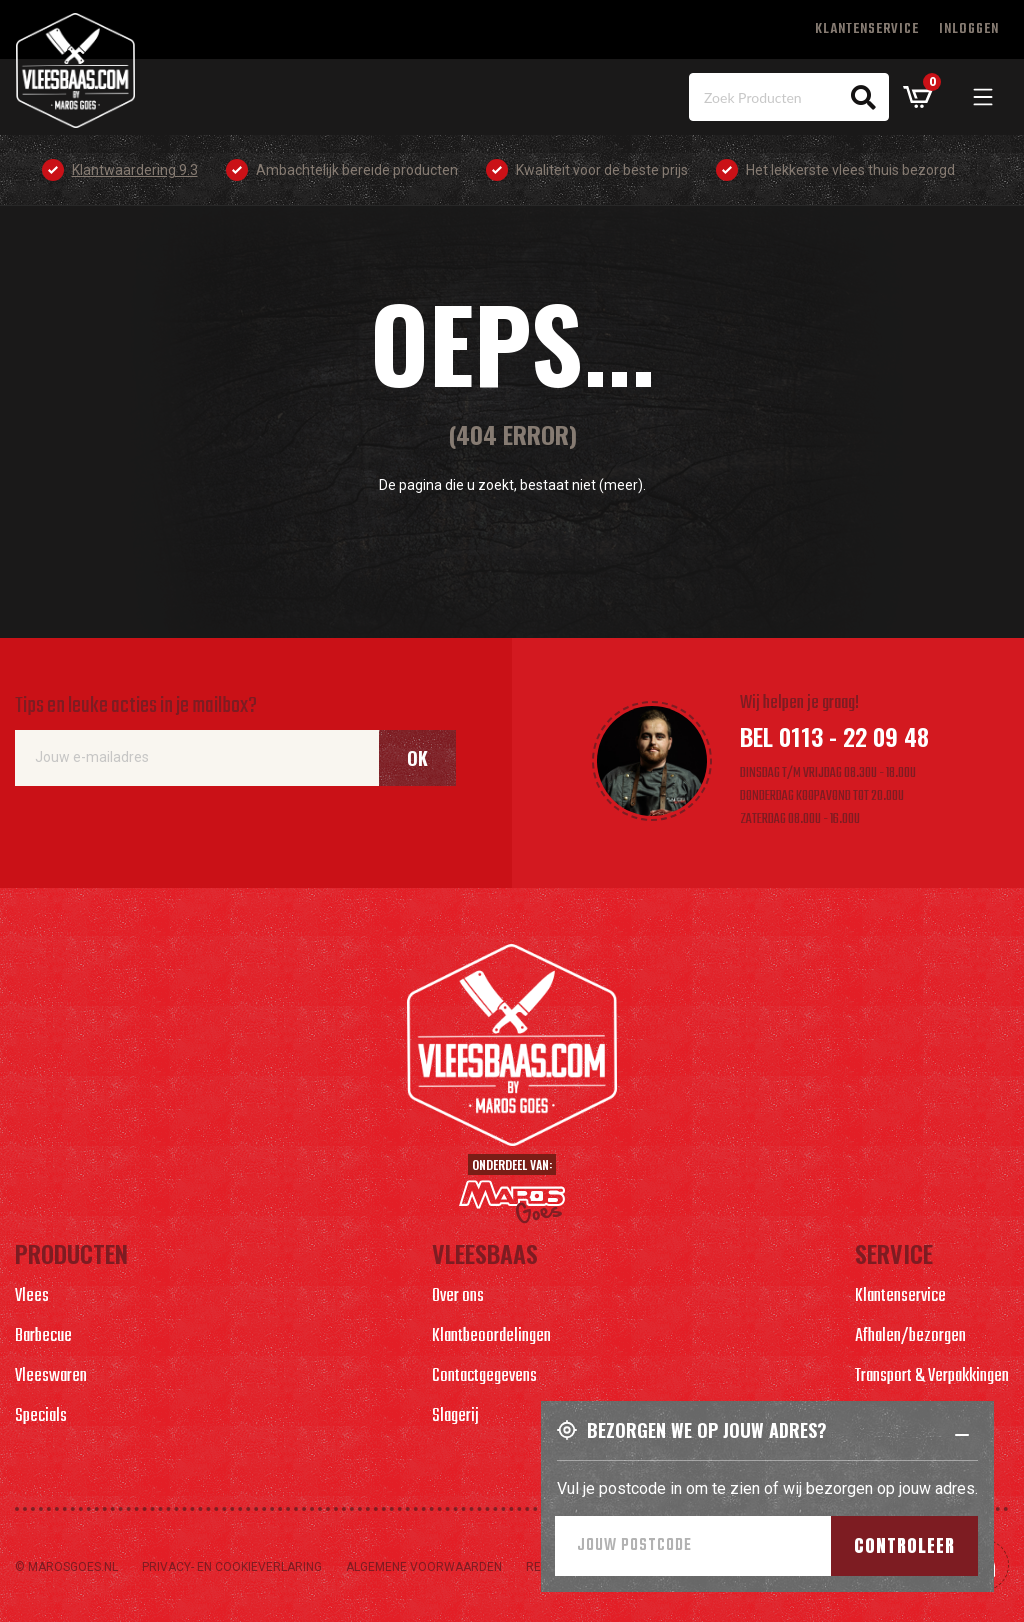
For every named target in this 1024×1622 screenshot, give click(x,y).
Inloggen (969, 29)
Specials (41, 1416)
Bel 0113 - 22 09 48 (834, 736)
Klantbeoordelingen (491, 1336)
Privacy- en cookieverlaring (232, 1567)
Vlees (32, 1296)
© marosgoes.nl (66, 1567)
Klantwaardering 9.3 (135, 170)
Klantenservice (867, 29)
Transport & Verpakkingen (932, 1376)
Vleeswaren (51, 1376)
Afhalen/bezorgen (910, 1336)
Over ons (458, 1296)
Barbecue (43, 1336)
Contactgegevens (484, 1376)
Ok (417, 758)
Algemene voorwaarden (424, 1567)
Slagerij (455, 1416)
